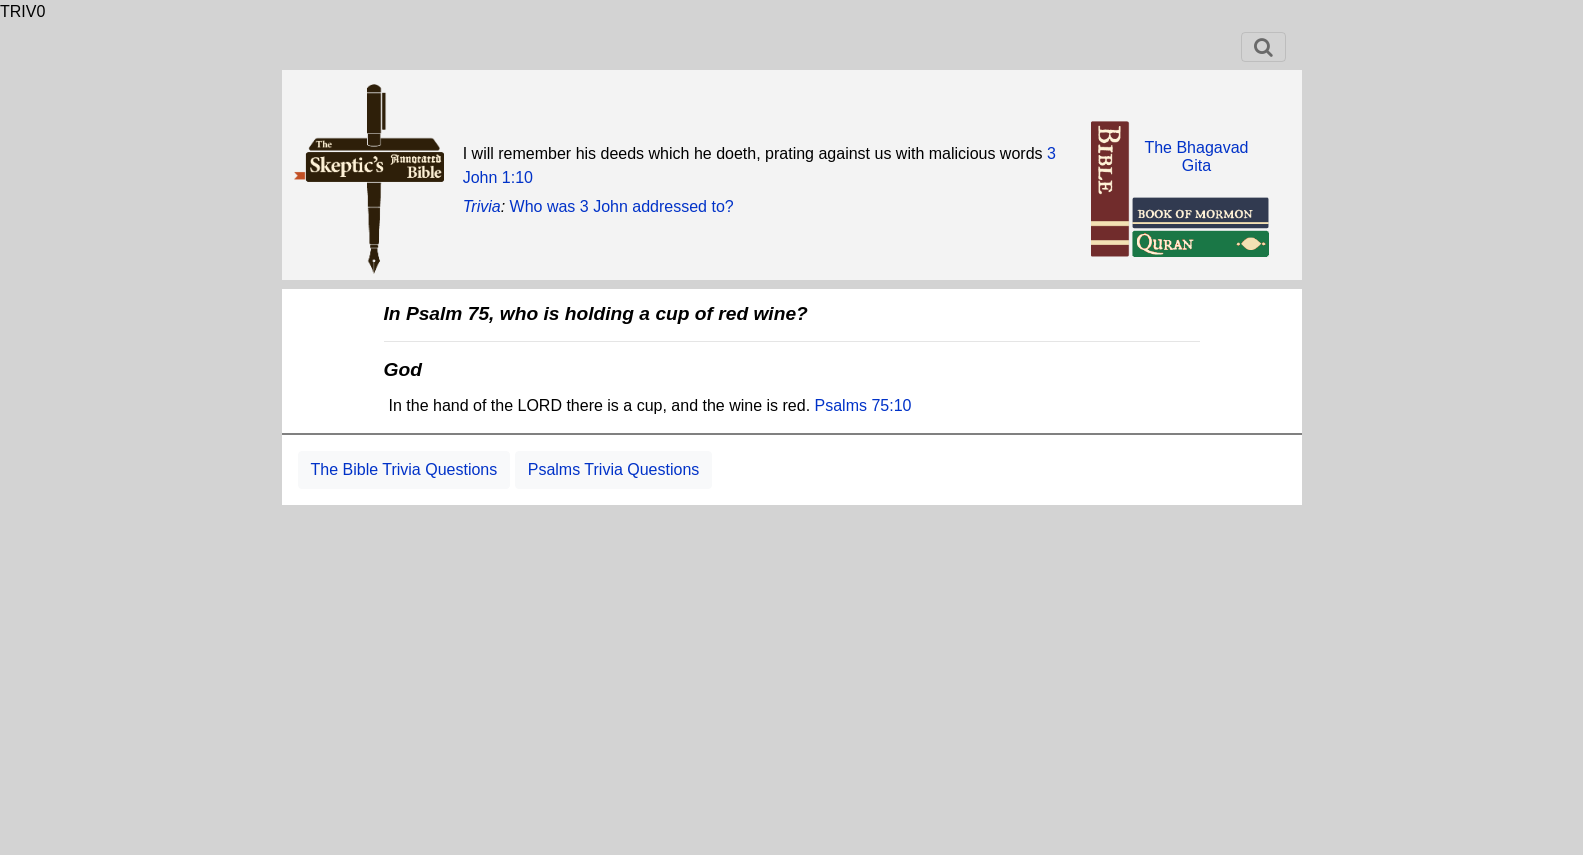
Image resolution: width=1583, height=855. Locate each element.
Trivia (482, 206)
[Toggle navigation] (1263, 47)
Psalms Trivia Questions (614, 469)
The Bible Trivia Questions (404, 469)
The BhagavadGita (1196, 156)
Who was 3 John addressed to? (622, 206)
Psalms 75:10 (863, 405)
